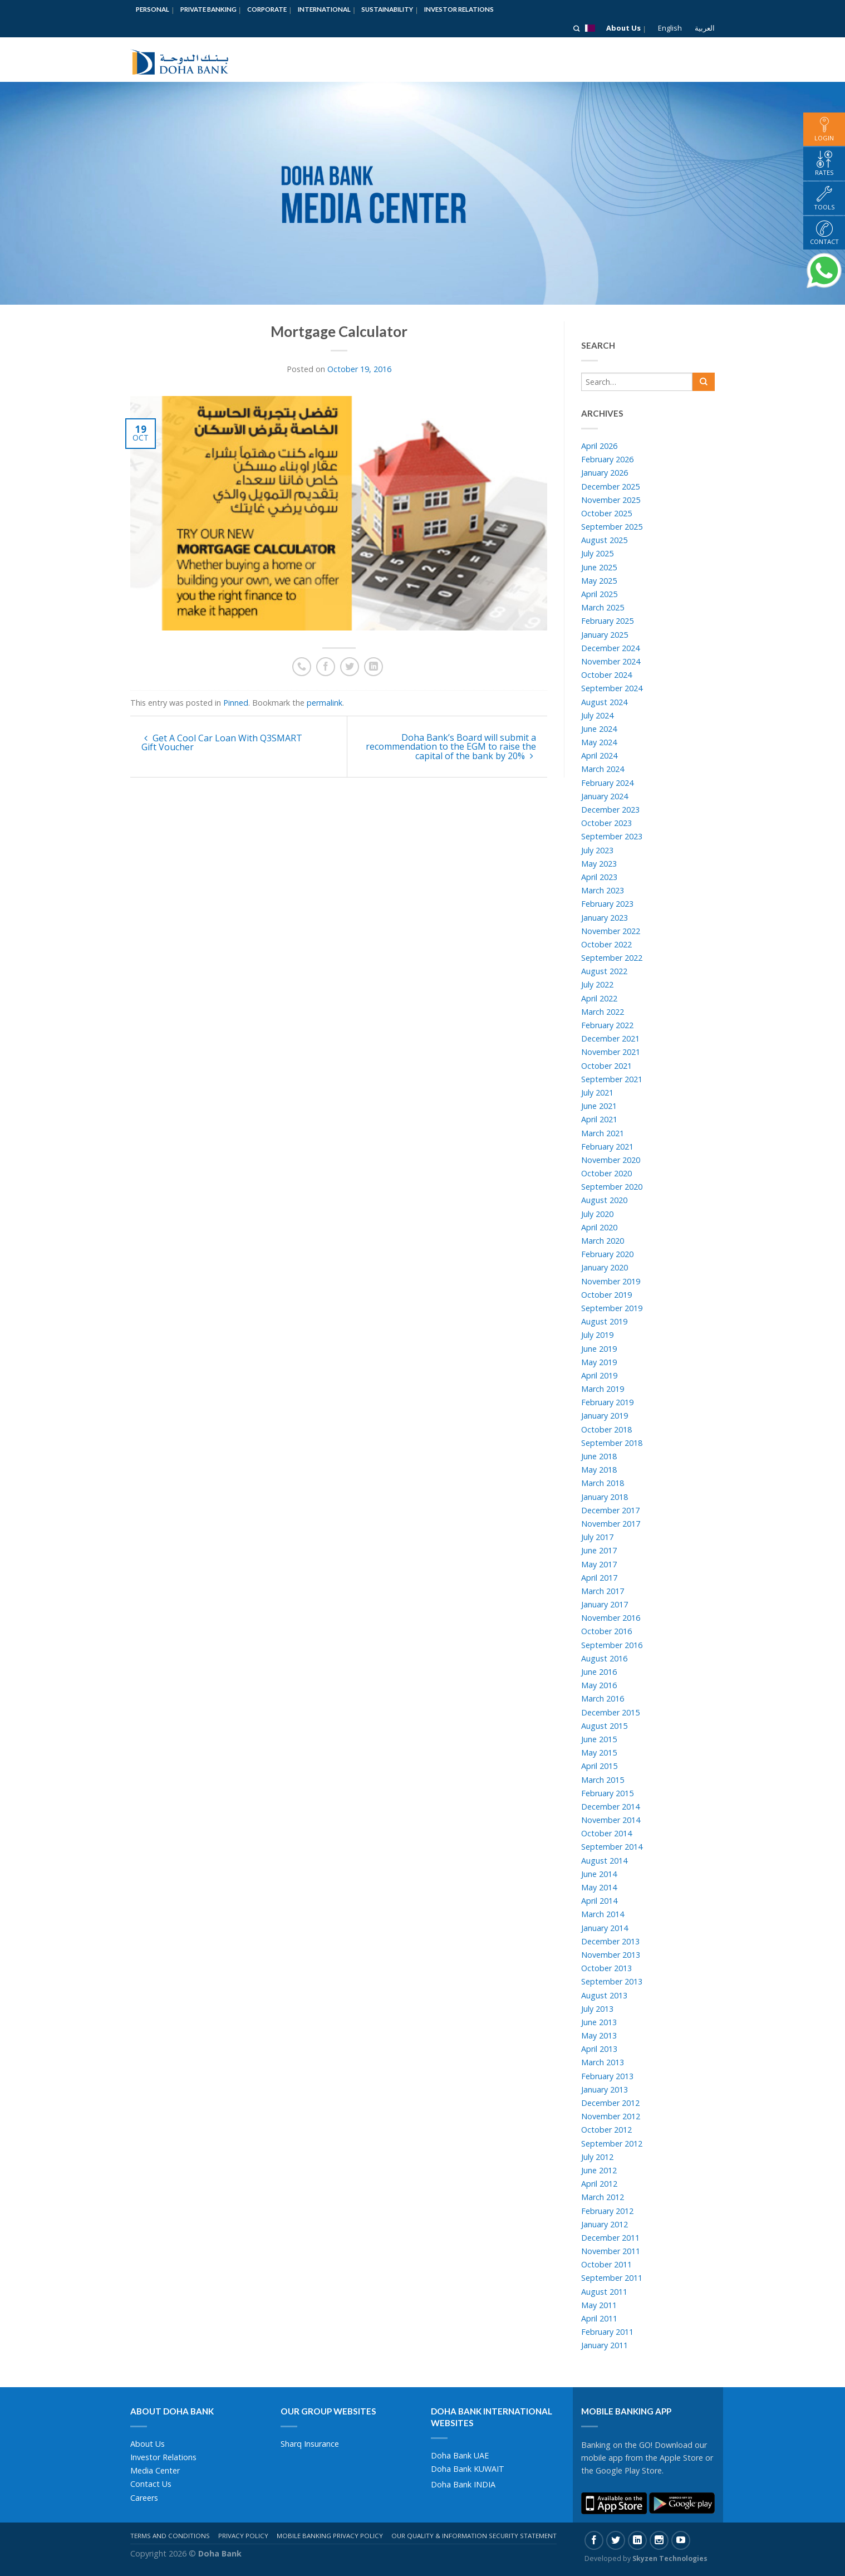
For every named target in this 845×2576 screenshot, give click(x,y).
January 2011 (604, 2345)
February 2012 (607, 2211)
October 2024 (606, 674)
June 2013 (599, 2022)
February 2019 (607, 1402)
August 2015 (604, 1725)
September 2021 (611, 1079)
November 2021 (610, 1052)
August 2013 (604, 1995)
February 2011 (607, 2331)
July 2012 (597, 2157)
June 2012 (599, 2170)
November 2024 (610, 661)
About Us (623, 28)
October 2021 (606, 1065)
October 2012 (606, 2129)
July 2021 (597, 1092)
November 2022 (610, 931)
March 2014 (602, 1914)
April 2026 (599, 446)
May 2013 (599, 2035)
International (324, 9)
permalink (324, 702)
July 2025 (597, 553)
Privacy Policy (243, 2535)
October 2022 (606, 944)
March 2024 (602, 769)
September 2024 (611, 688)
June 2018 (599, 1456)
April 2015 (599, 1766)
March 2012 (602, 2197)
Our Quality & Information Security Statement (474, 2535)
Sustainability (387, 9)
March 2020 (602, 1240)
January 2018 (604, 1497)
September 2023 (611, 836)
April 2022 (599, 998)
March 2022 (602, 1011)
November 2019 (610, 1281)
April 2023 (599, 877)
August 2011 (604, 2291)
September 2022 (611, 957)
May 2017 (599, 1564)
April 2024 (599, 755)
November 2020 (610, 1160)
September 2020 (611, 1186)
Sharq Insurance (310, 2443)
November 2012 (610, 2116)
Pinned (235, 702)
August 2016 (604, 1658)
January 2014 (604, 1928)
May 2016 (599, 1685)
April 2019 (599, 1375)
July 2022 (597, 984)
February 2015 (607, 1793)
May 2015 (599, 1752)
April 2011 (599, 2318)
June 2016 (599, 1671)
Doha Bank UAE (460, 2455)
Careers (144, 2497)
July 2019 (597, 1334)
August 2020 (604, 1200)
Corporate (267, 9)
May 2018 (599, 1469)
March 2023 (602, 890)
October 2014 (606, 1833)
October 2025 (606, 513)
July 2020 (597, 1214)
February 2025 (607, 620)
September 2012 (611, 2143)
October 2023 (606, 823)
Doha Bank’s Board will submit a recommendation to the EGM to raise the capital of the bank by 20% (451, 746)
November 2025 (610, 500)
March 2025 (602, 607)
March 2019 (602, 1389)
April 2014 (599, 1900)
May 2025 (599, 580)
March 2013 (602, 2062)
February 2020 (607, 1254)
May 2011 (599, 2305)
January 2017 (604, 1604)
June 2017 (599, 1550)
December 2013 (610, 1941)
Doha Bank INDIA (463, 2484)
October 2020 (606, 1173)
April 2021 (599, 1119)
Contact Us (150, 2484)
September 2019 (611, 1308)
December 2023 (610, 809)
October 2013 (606, 1968)
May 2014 (599, 1887)
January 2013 (604, 2089)
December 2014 (610, 1806)
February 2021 (607, 1146)
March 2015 (602, 1780)
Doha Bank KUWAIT (467, 2468)
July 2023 (597, 850)
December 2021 (610, 1038)
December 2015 (610, 1712)
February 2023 (607, 903)
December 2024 (610, 648)
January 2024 (604, 796)
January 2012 (604, 2224)
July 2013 (597, 2008)
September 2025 (611, 526)
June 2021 (599, 1106)
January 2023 (604, 917)
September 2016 (611, 1645)
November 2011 (610, 2251)
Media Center (155, 2470)
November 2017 (610, 1523)
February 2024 (607, 783)
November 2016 (610, 1617)
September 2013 (611, 1981)
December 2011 (610, 2237)
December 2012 (610, 2103)
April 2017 (599, 1577)
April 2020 (599, 1227)
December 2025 (610, 486)
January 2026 (604, 472)
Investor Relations (459, 9)
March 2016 (602, 1698)
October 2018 (606, 1429)
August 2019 (604, 1321)
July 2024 (597, 715)
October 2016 (606, 1631)
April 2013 (599, 2049)
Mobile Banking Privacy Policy (330, 2535)
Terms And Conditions (170, 2535)
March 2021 (602, 1133)
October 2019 (606, 1294)
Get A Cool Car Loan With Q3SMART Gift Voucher (221, 742)
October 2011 (606, 2264)
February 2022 (607, 1025)
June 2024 (599, 729)
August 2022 (604, 971)
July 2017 (597, 1537)
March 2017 (602, 1591)
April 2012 (599, 2183)
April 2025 (599, 594)
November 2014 (610, 1820)
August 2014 (604, 1860)
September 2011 (611, 2277)
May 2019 (599, 1362)
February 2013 (607, 2076)
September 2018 (611, 1443)
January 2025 (604, 634)
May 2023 (599, 863)
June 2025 (599, 567)
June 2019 (599, 1348)
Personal (152, 9)
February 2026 (607, 459)
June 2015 (599, 1739)
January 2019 (604, 1415)
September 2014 (611, 1846)
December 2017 (610, 1510)
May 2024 (599, 742)
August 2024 (604, 702)
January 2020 (604, 1267)
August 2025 (604, 540)
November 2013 (610, 1954)
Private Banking (208, 9)
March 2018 (602, 1483)
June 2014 (599, 1874)
